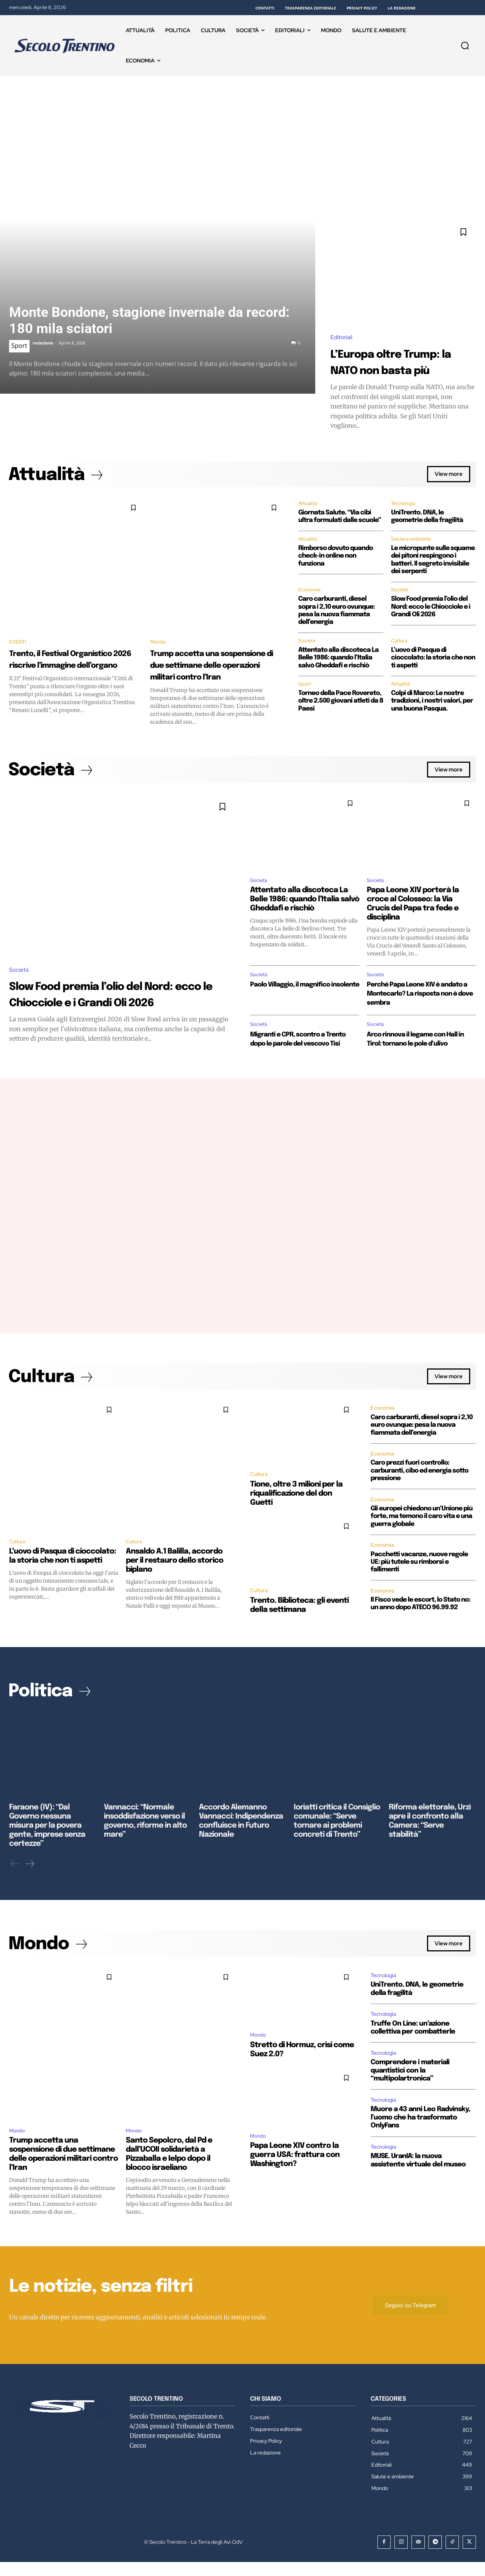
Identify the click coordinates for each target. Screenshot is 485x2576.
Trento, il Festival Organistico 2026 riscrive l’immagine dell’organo (68, 667)
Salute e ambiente (412, 540)
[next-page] (29, 1877)
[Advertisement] (242, 132)
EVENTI (20, 643)
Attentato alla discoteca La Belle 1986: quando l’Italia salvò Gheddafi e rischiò (338, 661)
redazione (43, 343)
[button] (465, 45)
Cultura (399, 643)
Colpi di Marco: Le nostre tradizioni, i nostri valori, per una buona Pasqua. (432, 704)
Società (399, 592)
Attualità (308, 504)
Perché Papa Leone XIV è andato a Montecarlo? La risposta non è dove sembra (416, 1011)
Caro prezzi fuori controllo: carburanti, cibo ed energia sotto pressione (419, 1499)
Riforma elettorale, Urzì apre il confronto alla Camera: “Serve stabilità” (432, 1842)
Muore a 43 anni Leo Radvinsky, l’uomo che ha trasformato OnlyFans (420, 2130)
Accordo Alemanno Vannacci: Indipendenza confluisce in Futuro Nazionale (242, 1842)
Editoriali (342, 337)
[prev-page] (15, 1877)
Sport (19, 345)
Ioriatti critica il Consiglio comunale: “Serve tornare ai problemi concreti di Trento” (335, 1842)
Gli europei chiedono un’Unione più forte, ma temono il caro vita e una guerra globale (421, 1545)
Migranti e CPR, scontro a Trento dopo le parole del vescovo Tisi (295, 1062)
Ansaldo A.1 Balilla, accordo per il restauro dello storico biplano (174, 1590)
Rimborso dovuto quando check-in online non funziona (335, 558)
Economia (310, 592)
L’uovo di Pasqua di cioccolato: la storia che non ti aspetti (433, 661)
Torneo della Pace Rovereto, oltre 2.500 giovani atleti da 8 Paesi (340, 704)
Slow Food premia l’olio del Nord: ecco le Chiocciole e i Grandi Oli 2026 (430, 609)
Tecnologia (403, 504)
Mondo (160, 643)
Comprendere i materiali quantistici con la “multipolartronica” (410, 2083)
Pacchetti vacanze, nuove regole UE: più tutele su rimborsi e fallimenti (419, 1591)
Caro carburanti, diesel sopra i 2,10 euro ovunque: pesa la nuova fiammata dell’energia (421, 1454)
